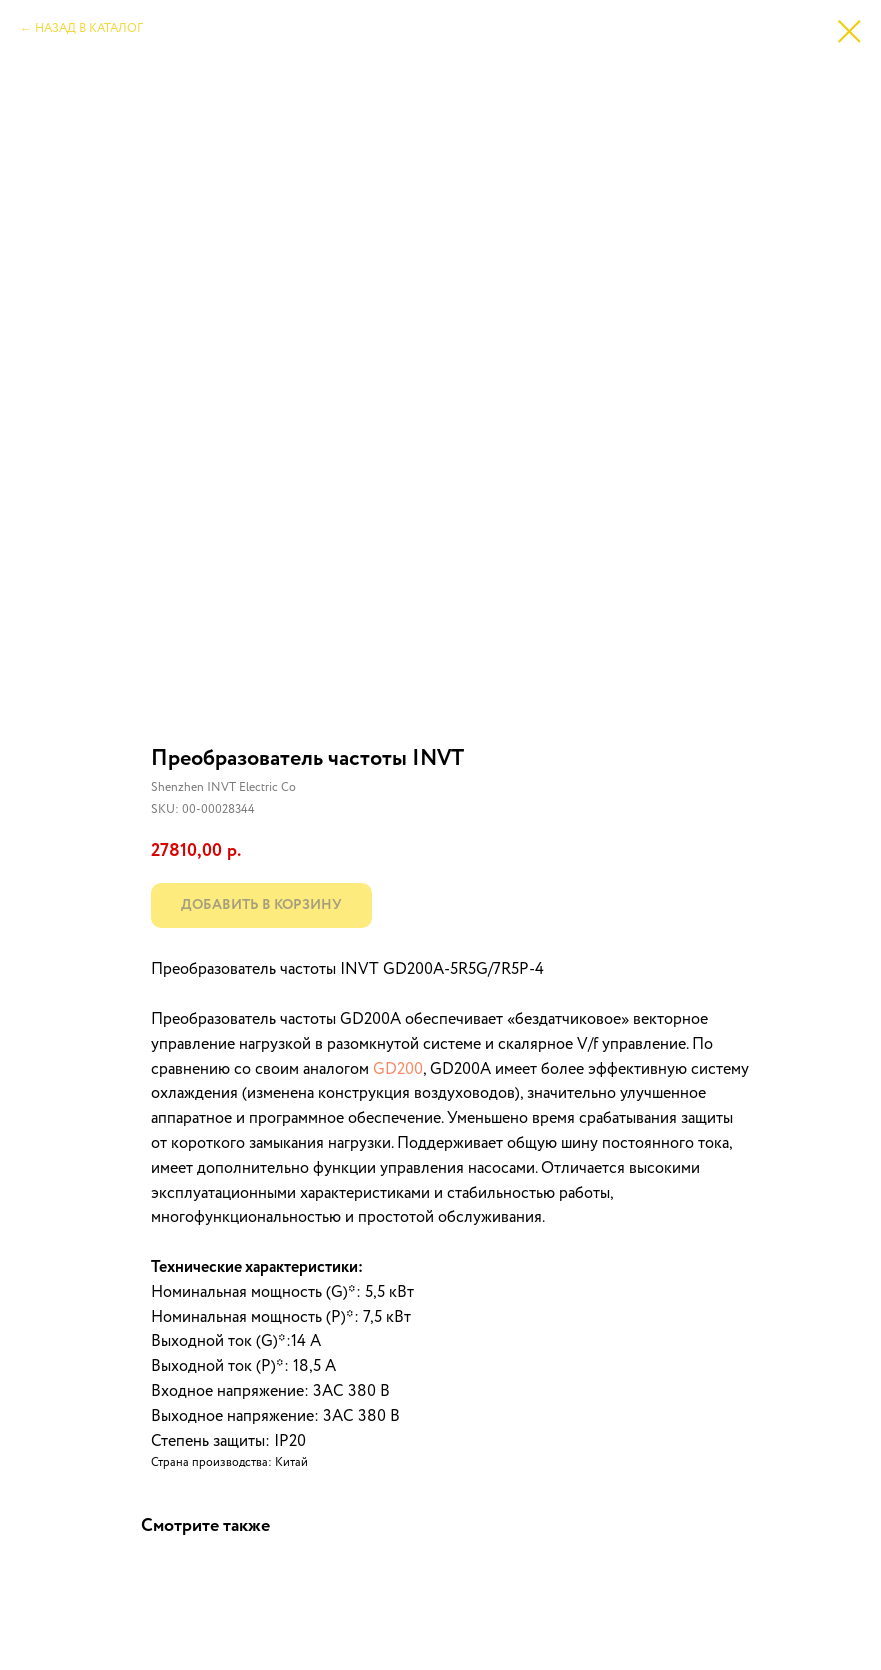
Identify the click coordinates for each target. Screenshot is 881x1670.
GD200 (398, 1070)
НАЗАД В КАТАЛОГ (89, 29)
